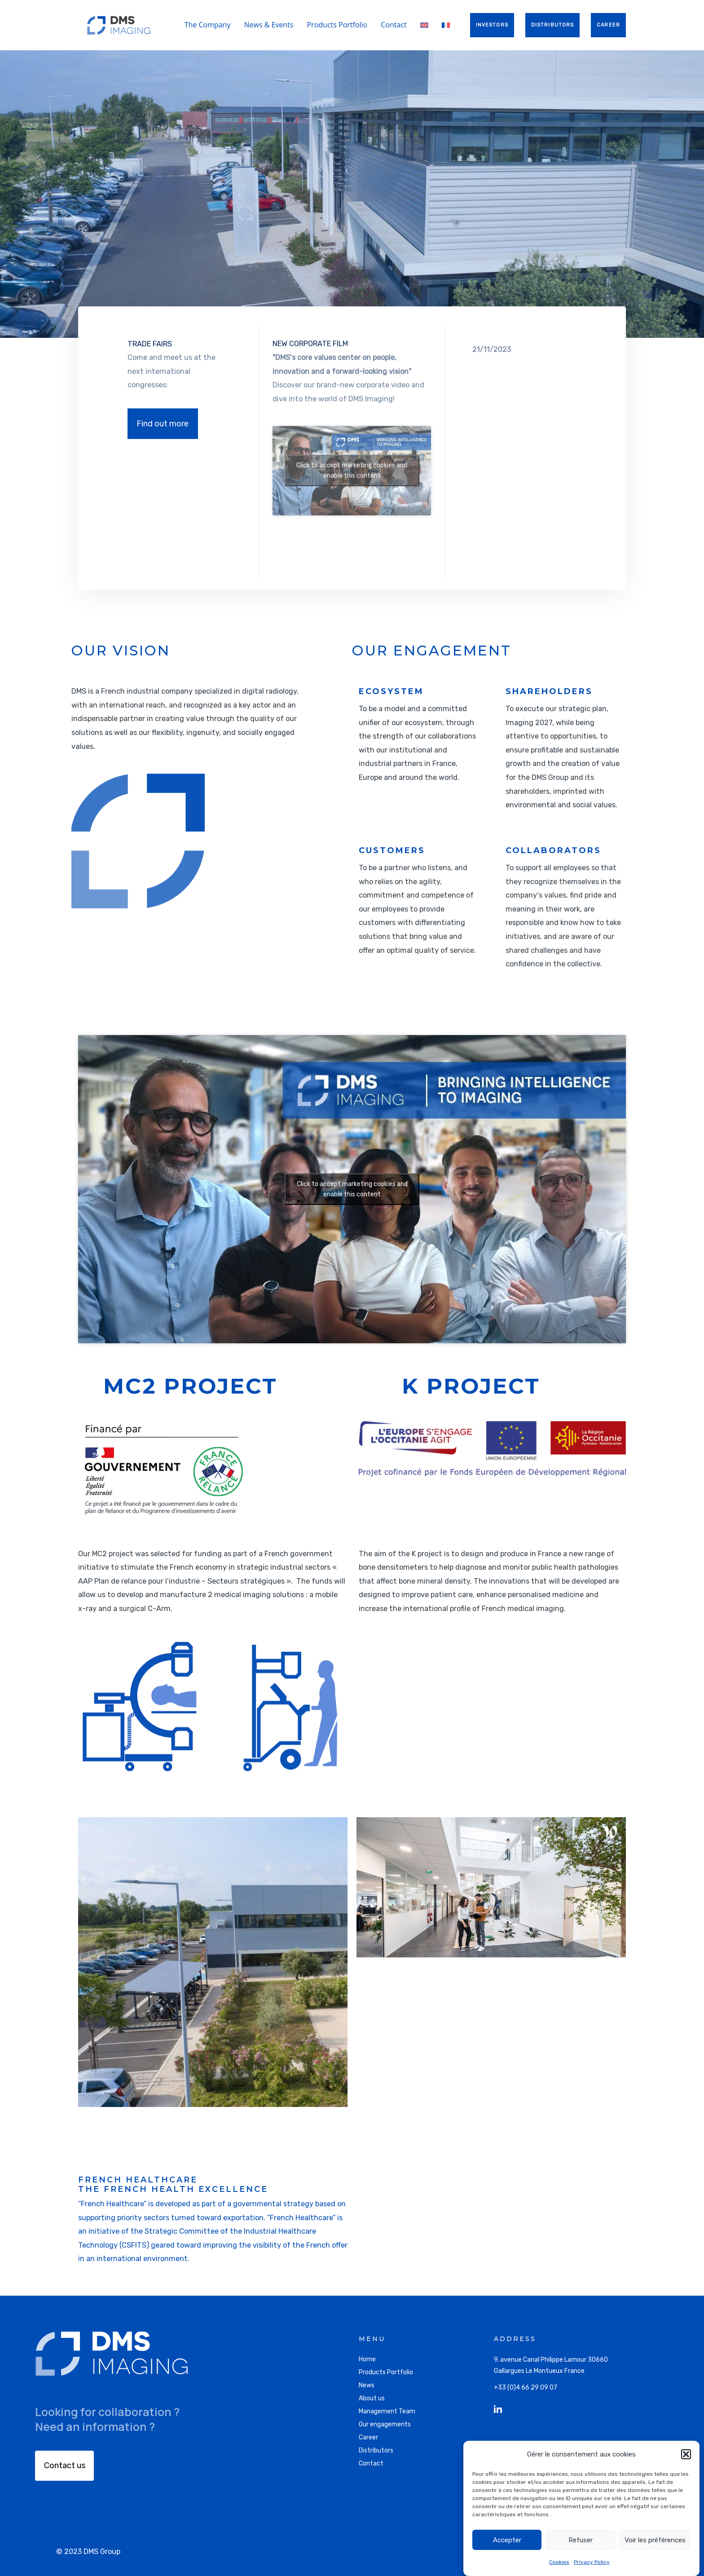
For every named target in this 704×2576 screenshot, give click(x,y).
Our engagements (385, 2424)
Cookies (559, 2562)
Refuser (580, 2540)
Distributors (376, 2450)
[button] (686, 2454)
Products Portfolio (337, 25)
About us (372, 2398)
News (366, 2385)
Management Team (387, 2411)
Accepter (507, 2540)
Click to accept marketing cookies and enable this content (352, 1189)
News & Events (268, 25)
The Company (208, 25)
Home (367, 2359)
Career (368, 2437)
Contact (393, 25)
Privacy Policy (592, 2562)
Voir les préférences (655, 2540)
